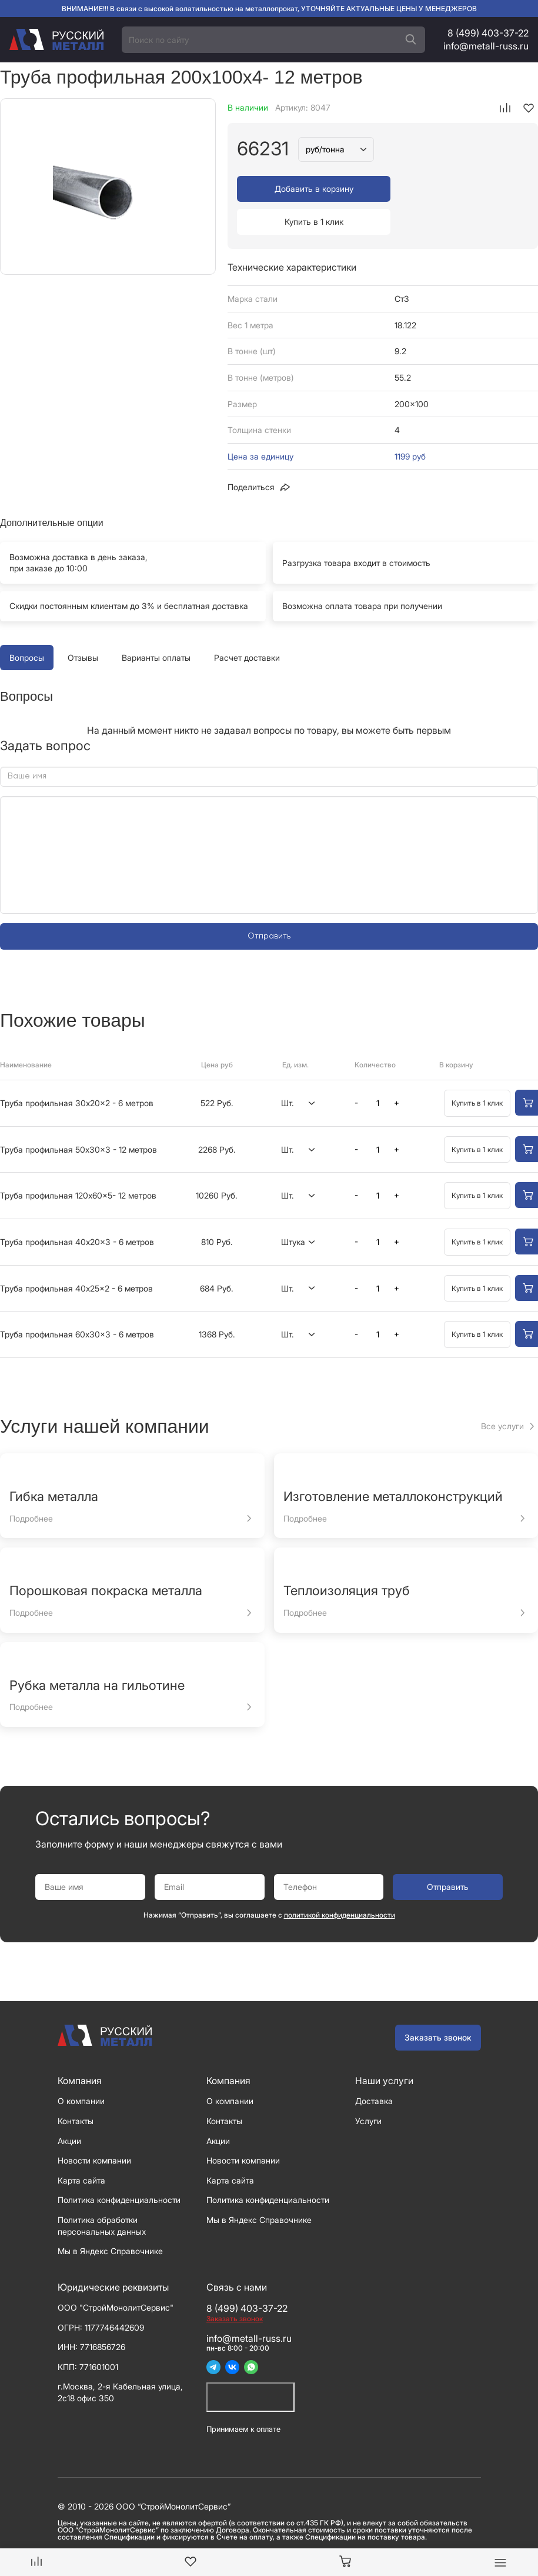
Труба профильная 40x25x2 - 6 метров (76, 1255)
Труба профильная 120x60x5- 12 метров (78, 1162)
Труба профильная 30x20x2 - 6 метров (76, 1070)
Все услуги (502, 1393)
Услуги (368, 2088)
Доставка (374, 2068)
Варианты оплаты (156, 625)
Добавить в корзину (308, 189)
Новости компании (94, 2127)
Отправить (269, 903)
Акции (69, 2108)
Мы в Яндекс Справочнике (110, 2218)
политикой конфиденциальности (339, 1882)
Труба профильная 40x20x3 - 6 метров (77, 1209)
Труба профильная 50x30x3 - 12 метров (78, 1116)
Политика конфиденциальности (119, 2167)
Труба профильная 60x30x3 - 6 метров (77, 1301)
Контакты (75, 2088)
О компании (81, 2068)
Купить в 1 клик (457, 189)
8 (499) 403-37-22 (488, 33)
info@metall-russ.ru (486, 46)
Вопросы (26, 625)
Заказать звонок (438, 2004)
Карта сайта (81, 2147)
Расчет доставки (247, 625)
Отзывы (83, 625)
